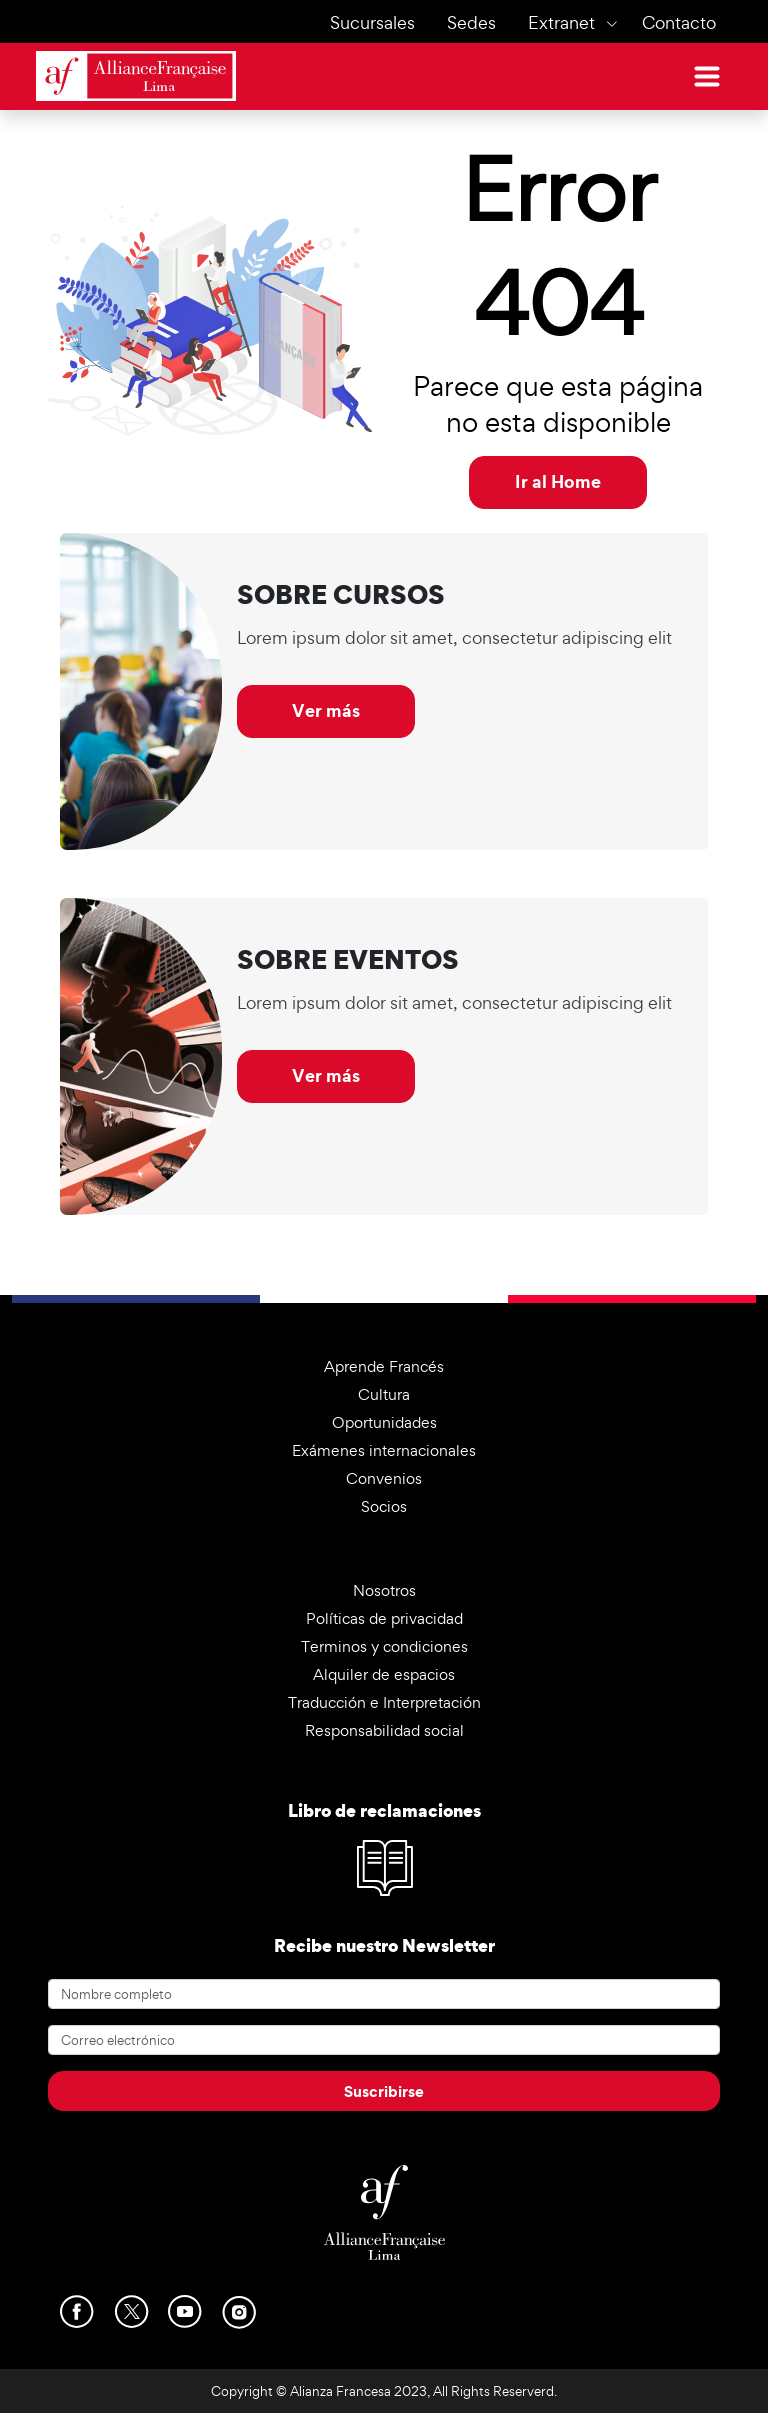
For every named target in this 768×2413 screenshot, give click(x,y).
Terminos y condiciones (384, 1646)
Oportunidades (384, 1422)
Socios (384, 1506)
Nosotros (384, 1590)
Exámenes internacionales (384, 1450)
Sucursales (372, 22)
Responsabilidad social (384, 1730)
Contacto (679, 22)
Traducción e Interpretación (384, 1702)
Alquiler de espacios (384, 1674)
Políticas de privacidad (384, 1618)
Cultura (384, 1394)
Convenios (384, 1478)
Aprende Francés (384, 1366)
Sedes (471, 22)
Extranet (561, 22)
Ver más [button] (326, 710)
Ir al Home (558, 481)
